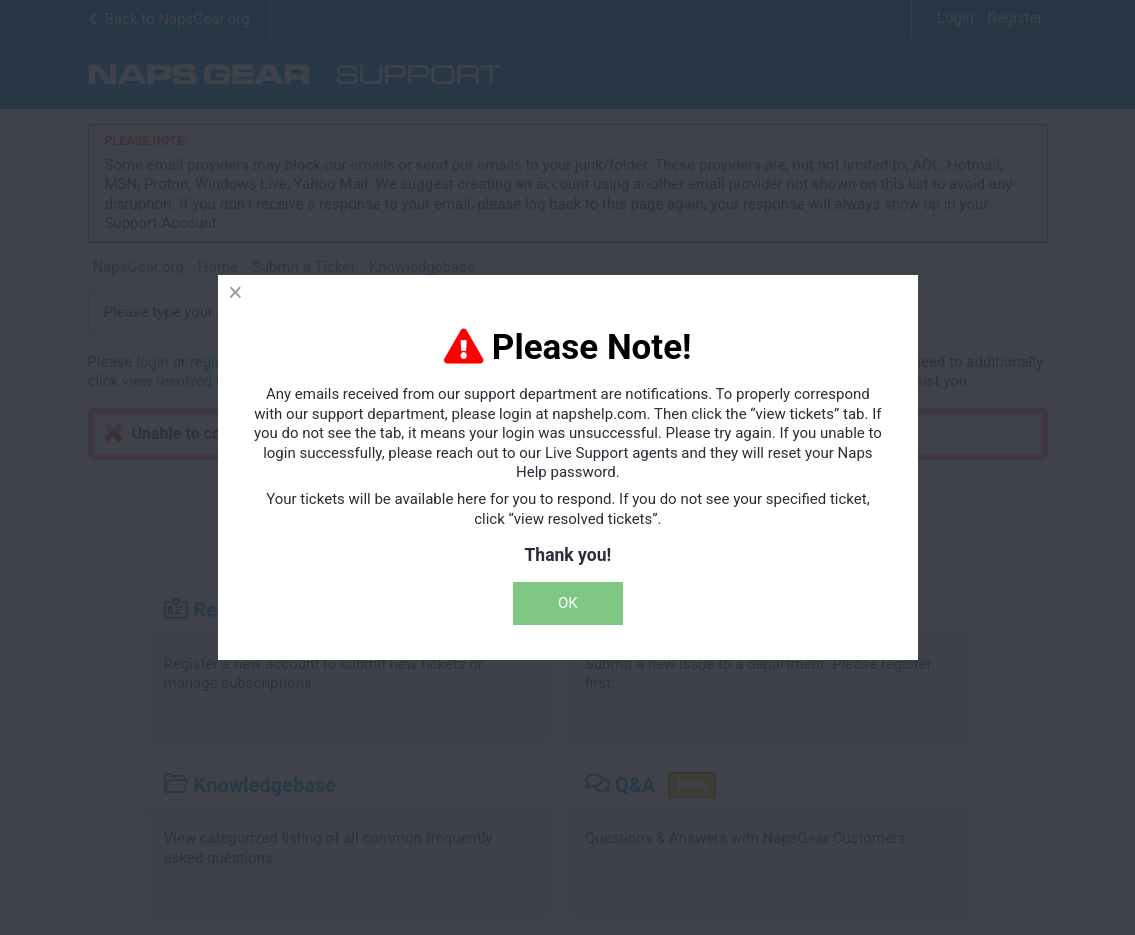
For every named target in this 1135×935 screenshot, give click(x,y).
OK (568, 603)
